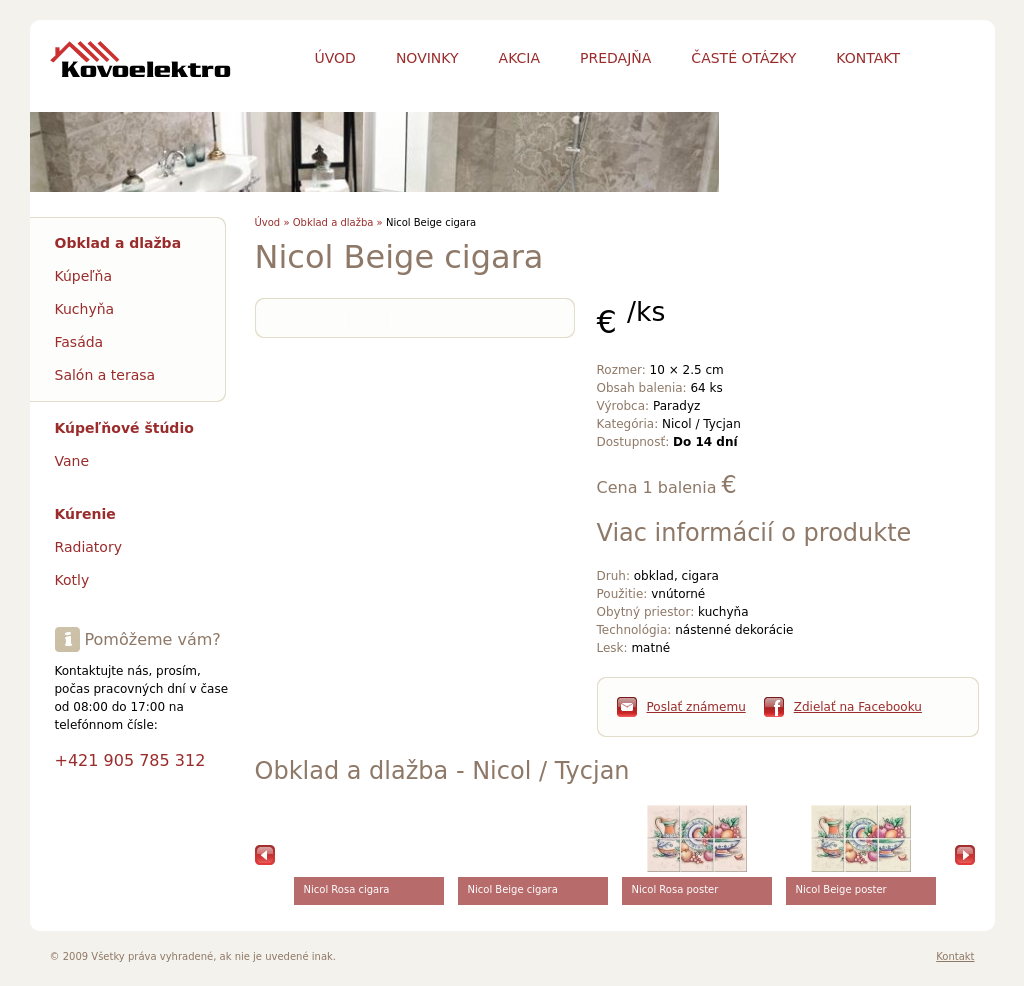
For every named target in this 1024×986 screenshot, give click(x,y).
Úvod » (272, 222)
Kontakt (955, 956)
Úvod (335, 58)
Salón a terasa (105, 375)
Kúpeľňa (84, 276)
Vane (72, 461)
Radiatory (88, 547)
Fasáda (79, 342)
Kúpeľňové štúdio (124, 428)
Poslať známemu (696, 707)
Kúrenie (85, 514)
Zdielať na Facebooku (858, 707)
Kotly (72, 580)
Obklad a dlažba (118, 243)
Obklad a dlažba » (338, 222)
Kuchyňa (85, 309)
